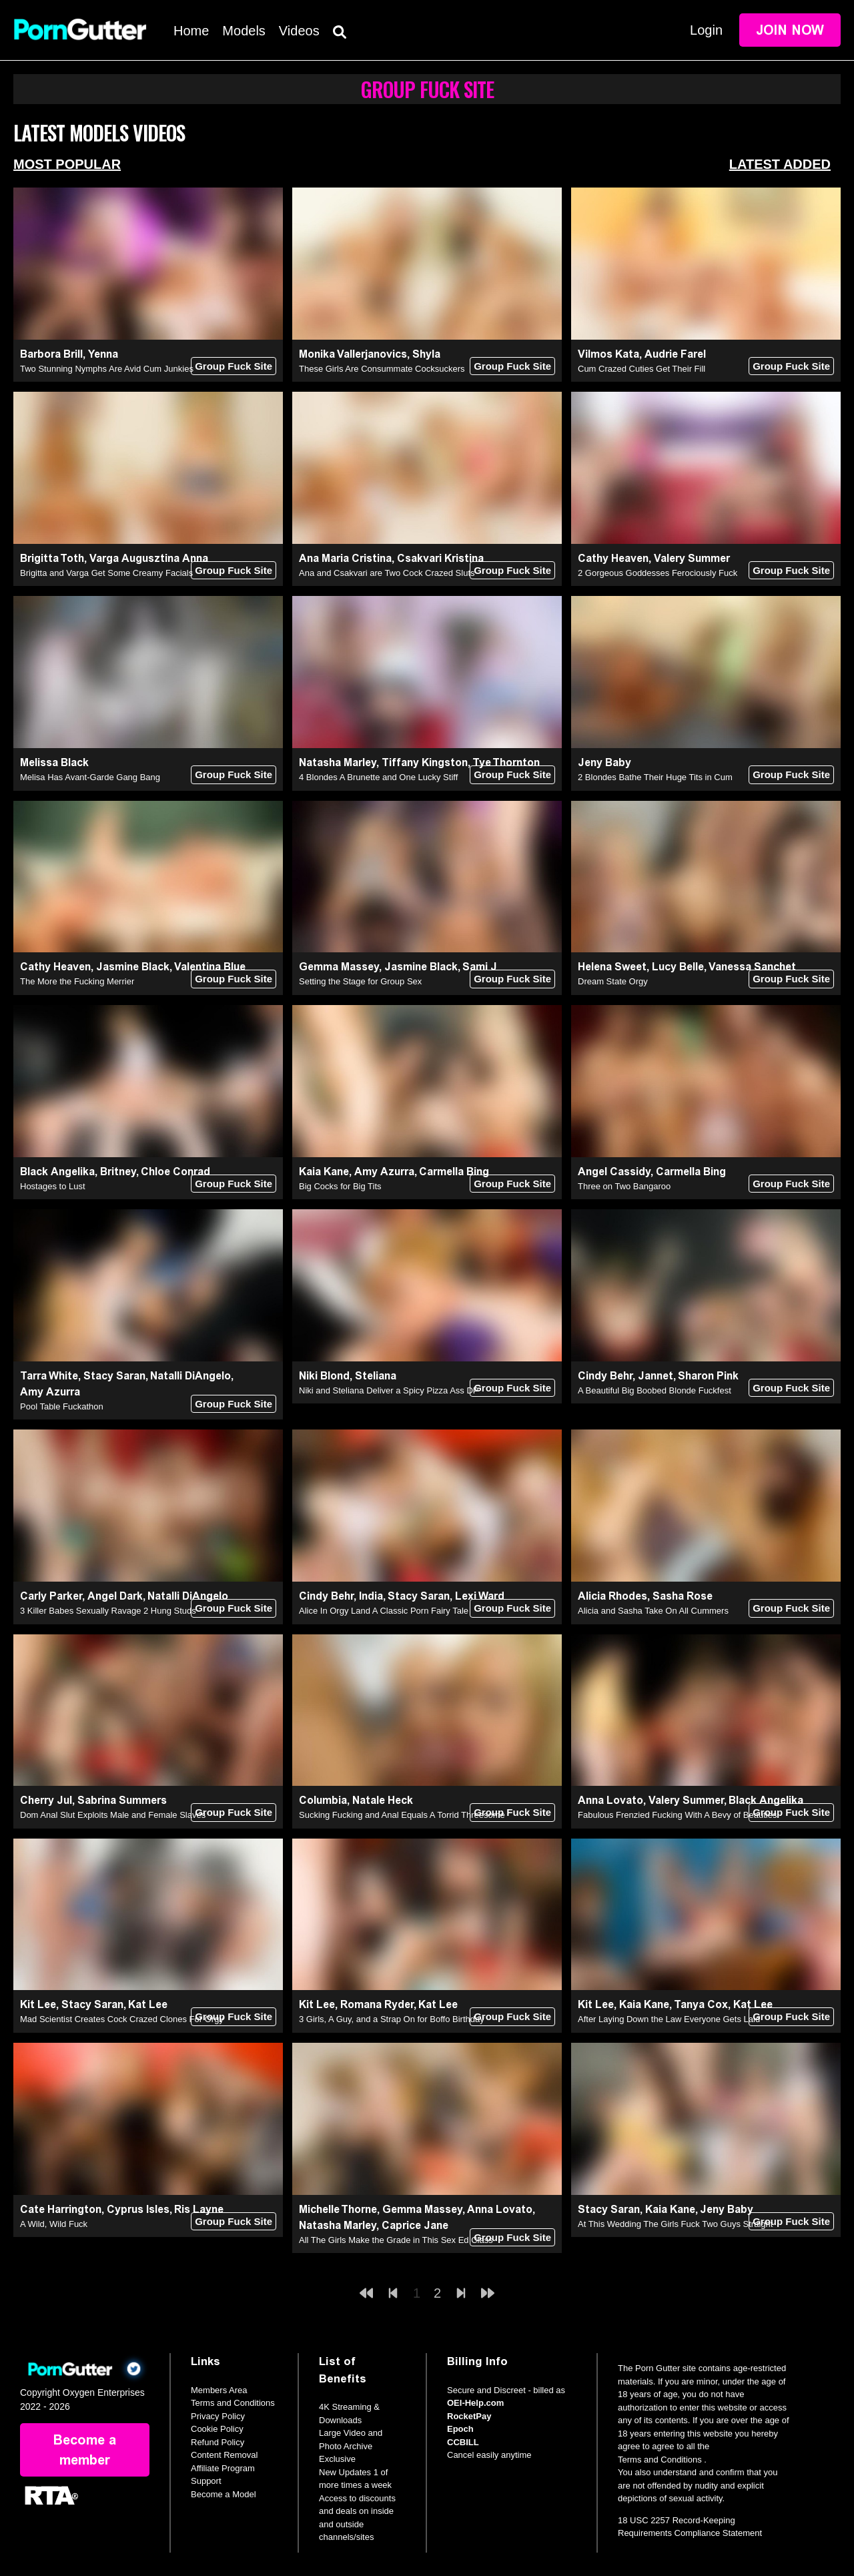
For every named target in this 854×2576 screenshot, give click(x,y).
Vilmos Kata (608, 354)
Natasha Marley (337, 762)
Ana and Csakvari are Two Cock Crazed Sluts (387, 573)
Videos (299, 30)
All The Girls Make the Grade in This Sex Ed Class (396, 2240)
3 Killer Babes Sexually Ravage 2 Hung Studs (108, 1611)
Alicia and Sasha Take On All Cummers (653, 1611)
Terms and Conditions (233, 2403)
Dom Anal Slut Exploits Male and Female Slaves (112, 1815)
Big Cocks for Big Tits (340, 1186)
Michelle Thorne (338, 2209)
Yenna (103, 354)
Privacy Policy (218, 2416)
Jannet (655, 1375)
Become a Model (223, 2494)
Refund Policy (217, 2442)
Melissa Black (54, 762)
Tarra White (49, 1375)
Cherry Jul (46, 1800)
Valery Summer (692, 558)
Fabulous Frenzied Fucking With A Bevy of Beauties (677, 1815)
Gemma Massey (339, 966)
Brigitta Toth (52, 558)
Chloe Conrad (175, 1171)
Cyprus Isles (138, 2209)
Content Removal (224, 2455)
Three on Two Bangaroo (624, 1186)
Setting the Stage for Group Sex (360, 981)
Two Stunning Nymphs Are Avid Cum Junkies (106, 369)
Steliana (375, 1375)
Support (206, 2481)
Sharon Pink (708, 1375)
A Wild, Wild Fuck (53, 2224)
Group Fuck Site (233, 366)
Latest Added (780, 164)
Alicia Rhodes (612, 1596)
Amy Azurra (384, 1171)
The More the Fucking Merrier (77, 981)
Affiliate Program (223, 2468)
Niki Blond (324, 1375)
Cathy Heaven (613, 558)
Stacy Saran (114, 1375)
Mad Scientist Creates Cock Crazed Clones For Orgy (122, 2019)
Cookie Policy (217, 2429)
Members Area (219, 2390)
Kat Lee (147, 2004)
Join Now (790, 30)
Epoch (460, 2429)
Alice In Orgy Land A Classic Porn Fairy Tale (383, 1611)
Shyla (426, 354)
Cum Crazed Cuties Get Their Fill (641, 369)
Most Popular (67, 164)
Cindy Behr (605, 1375)
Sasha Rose (683, 1596)
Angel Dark (115, 1596)
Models (243, 30)
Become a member (84, 2450)
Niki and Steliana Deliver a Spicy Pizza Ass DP (389, 1390)
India (371, 1596)
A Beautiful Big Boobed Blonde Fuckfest (654, 1390)
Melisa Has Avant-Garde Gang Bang (90, 777)
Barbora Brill (51, 354)
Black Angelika (57, 1171)
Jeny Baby (604, 762)
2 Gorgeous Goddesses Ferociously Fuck (657, 573)
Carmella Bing (454, 1171)
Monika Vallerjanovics (353, 354)
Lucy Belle (678, 966)
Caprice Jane (415, 2225)
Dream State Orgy (613, 981)
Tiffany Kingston (425, 762)
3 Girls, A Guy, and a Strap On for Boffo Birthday (391, 2019)
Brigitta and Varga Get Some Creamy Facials (106, 573)
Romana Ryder (377, 2004)
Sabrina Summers (122, 1800)
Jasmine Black (132, 966)
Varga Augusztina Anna (148, 558)
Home (191, 30)
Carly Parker (51, 1596)
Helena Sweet (612, 966)
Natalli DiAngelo (190, 1375)
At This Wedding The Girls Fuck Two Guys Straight (675, 2224)
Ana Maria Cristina (345, 558)
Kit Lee (38, 2004)
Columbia (323, 1800)
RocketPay (469, 2416)
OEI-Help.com (475, 2403)
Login (706, 30)
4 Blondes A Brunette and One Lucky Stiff (378, 777)
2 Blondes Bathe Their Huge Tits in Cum (655, 777)
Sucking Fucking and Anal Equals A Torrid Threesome (402, 1815)
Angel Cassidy (614, 1171)
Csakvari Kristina (440, 558)
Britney (118, 1171)
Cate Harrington (60, 2209)
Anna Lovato (610, 1800)
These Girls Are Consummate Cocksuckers (382, 369)
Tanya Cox (701, 2004)
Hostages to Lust (52, 1186)
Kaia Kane (324, 1171)
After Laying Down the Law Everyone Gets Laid (669, 2019)
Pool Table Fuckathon (61, 1406)
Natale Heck (382, 1800)
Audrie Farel (675, 354)
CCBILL (463, 2442)
